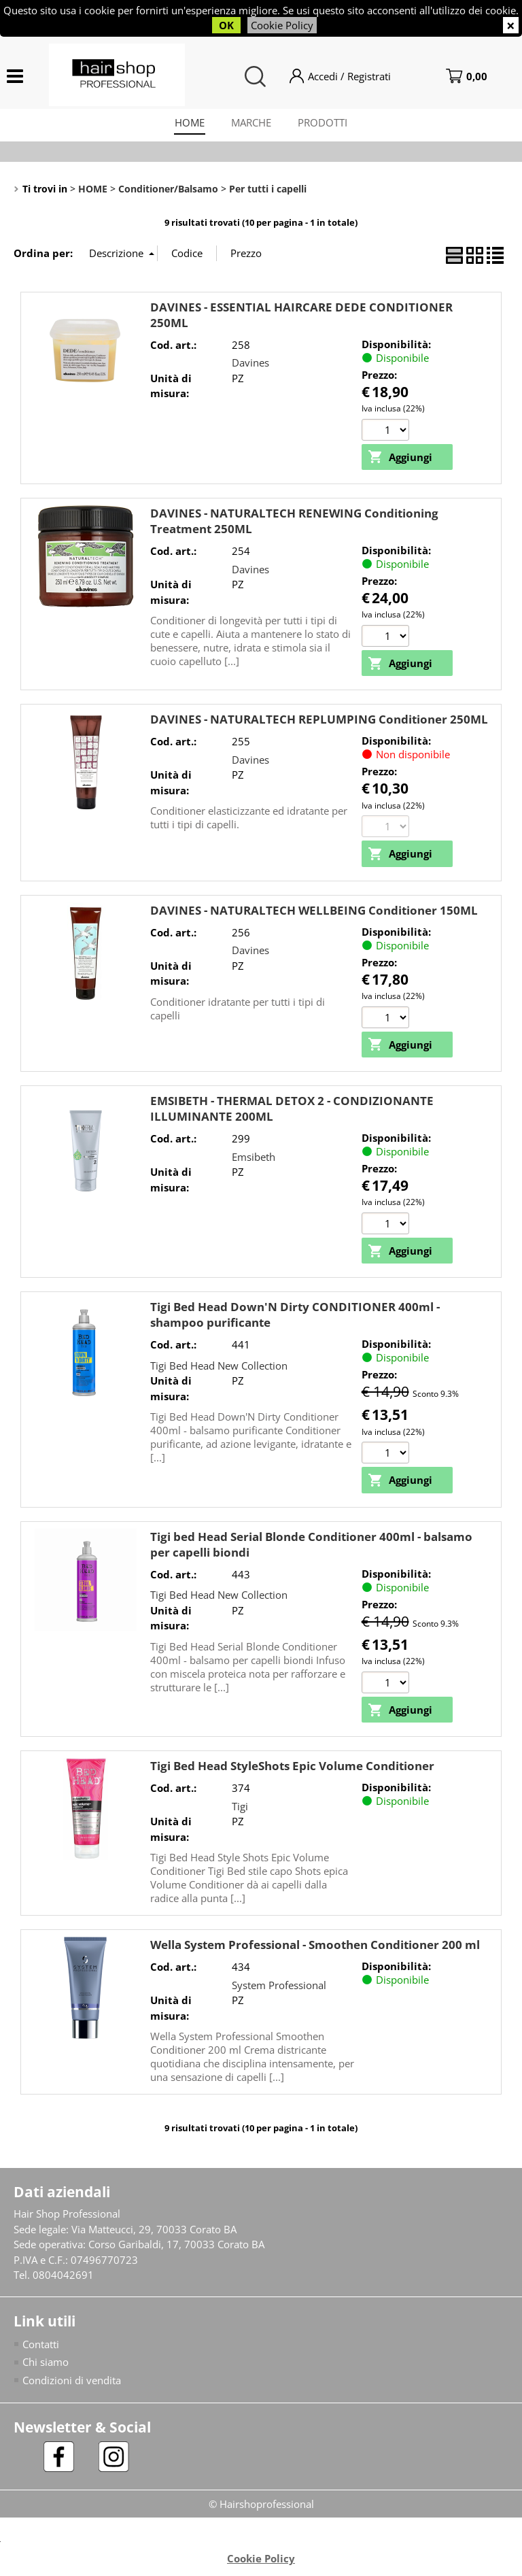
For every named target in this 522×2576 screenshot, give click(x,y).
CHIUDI (511, 25)
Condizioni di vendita (71, 2382)
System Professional (279, 1986)
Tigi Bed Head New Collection (219, 1367)
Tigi (240, 1807)
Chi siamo (45, 2364)
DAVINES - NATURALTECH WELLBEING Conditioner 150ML (314, 911)
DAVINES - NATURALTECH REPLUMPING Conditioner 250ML (319, 720)
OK (226, 25)
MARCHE (251, 123)
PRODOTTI (323, 123)
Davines (250, 364)
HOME (189, 123)
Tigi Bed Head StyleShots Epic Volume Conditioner (292, 1768)
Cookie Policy (282, 25)
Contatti (40, 2346)
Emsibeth (253, 1158)
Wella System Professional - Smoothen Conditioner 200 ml (315, 1946)
